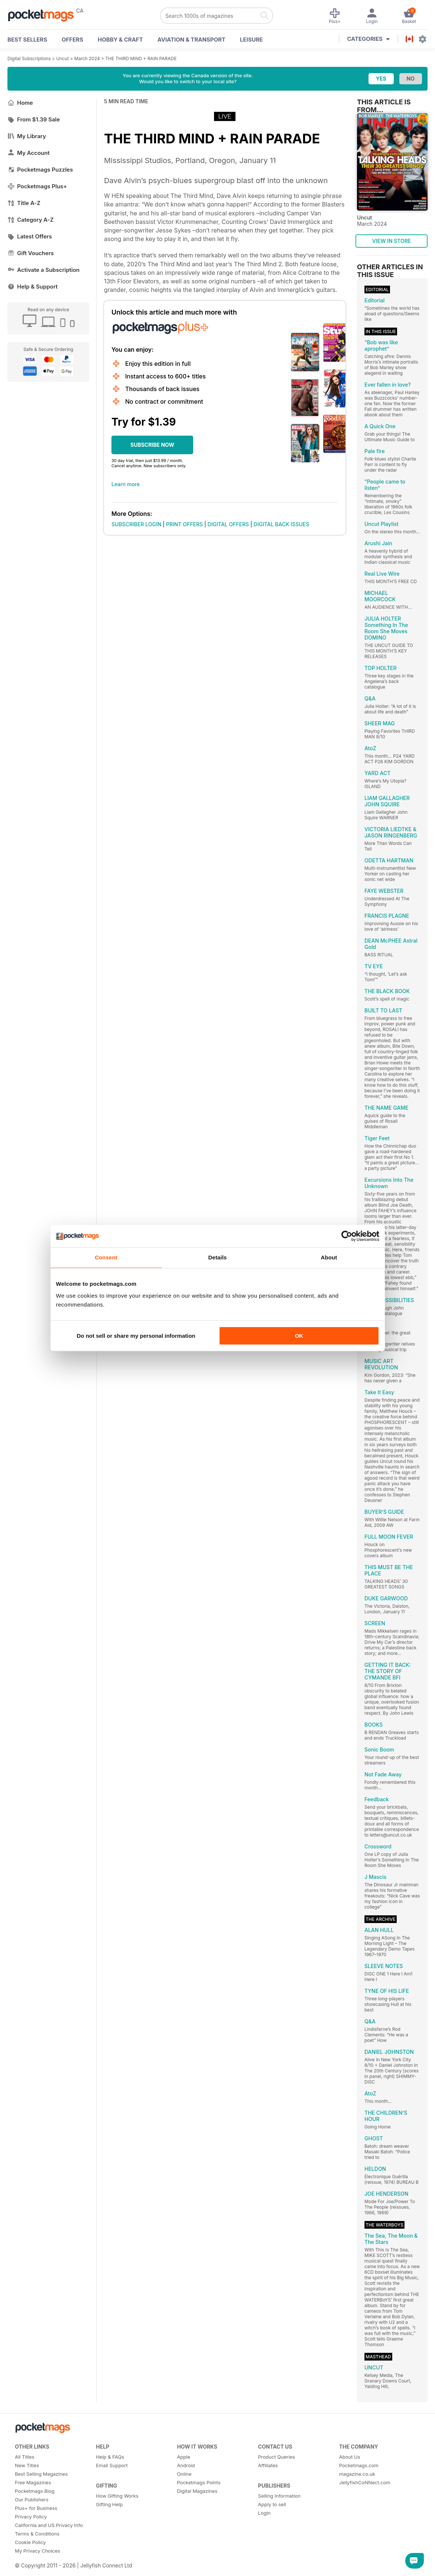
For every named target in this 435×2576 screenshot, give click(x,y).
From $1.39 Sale (33, 119)
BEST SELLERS (27, 39)
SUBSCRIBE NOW (152, 445)
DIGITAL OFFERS (228, 524)
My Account (28, 152)
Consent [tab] (106, 1257)
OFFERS (72, 39)
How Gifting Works (117, 2496)
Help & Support (32, 286)
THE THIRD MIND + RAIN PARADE (141, 58)
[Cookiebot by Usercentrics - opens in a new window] (346, 1236)
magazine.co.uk (357, 2474)
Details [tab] (217, 1257)
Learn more (125, 484)
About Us (349, 2457)
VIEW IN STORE (391, 241)
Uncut (62, 58)
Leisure (251, 39)
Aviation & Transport (191, 39)
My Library (26, 136)
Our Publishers (31, 2499)
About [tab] (329, 1257)
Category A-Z (30, 219)
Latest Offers (29, 236)
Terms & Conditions (37, 2534)
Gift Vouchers (30, 253)
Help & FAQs (110, 2457)
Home (20, 102)
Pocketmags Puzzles (40, 169)
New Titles (27, 2465)
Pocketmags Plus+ (37, 186)
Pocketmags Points (198, 2482)
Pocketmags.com (359, 2465)
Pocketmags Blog (35, 2491)
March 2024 (87, 58)
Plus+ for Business (36, 2508)
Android (186, 2465)
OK (299, 1336)
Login (264, 2513)
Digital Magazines (197, 2491)
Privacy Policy (31, 2517)
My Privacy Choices (37, 2551)
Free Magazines (33, 2482)
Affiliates (268, 2465)
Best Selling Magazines (41, 2474)
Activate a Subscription (43, 269)
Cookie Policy (30, 2542)
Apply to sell (272, 2504)
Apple (183, 2457)
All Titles (24, 2457)
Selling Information (279, 2496)
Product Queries (276, 2457)
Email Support (112, 2465)
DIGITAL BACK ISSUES (281, 524)
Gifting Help (109, 2504)
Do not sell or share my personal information (136, 1336)
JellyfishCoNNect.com (364, 2482)
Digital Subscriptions (29, 58)
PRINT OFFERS (184, 524)
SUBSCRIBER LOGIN (136, 524)
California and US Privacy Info (49, 2525)
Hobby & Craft (120, 39)
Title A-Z (23, 202)
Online (184, 2474)
